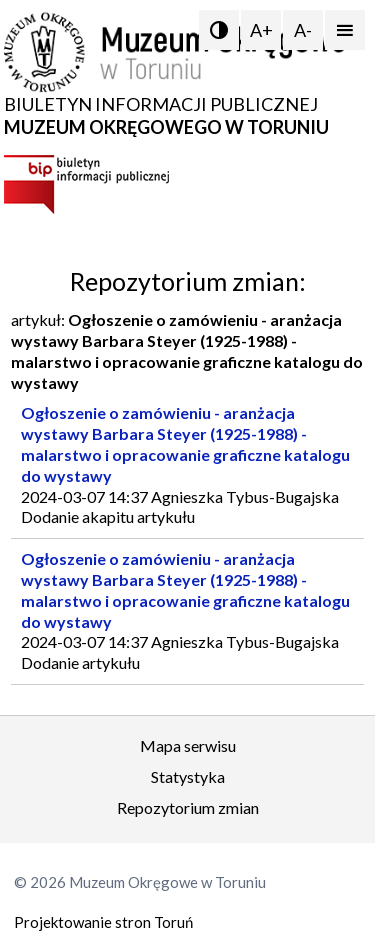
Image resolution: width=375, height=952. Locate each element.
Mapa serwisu (188, 745)
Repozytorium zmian (188, 807)
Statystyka (188, 776)
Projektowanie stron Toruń (103, 922)
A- (303, 30)
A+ (261, 30)
